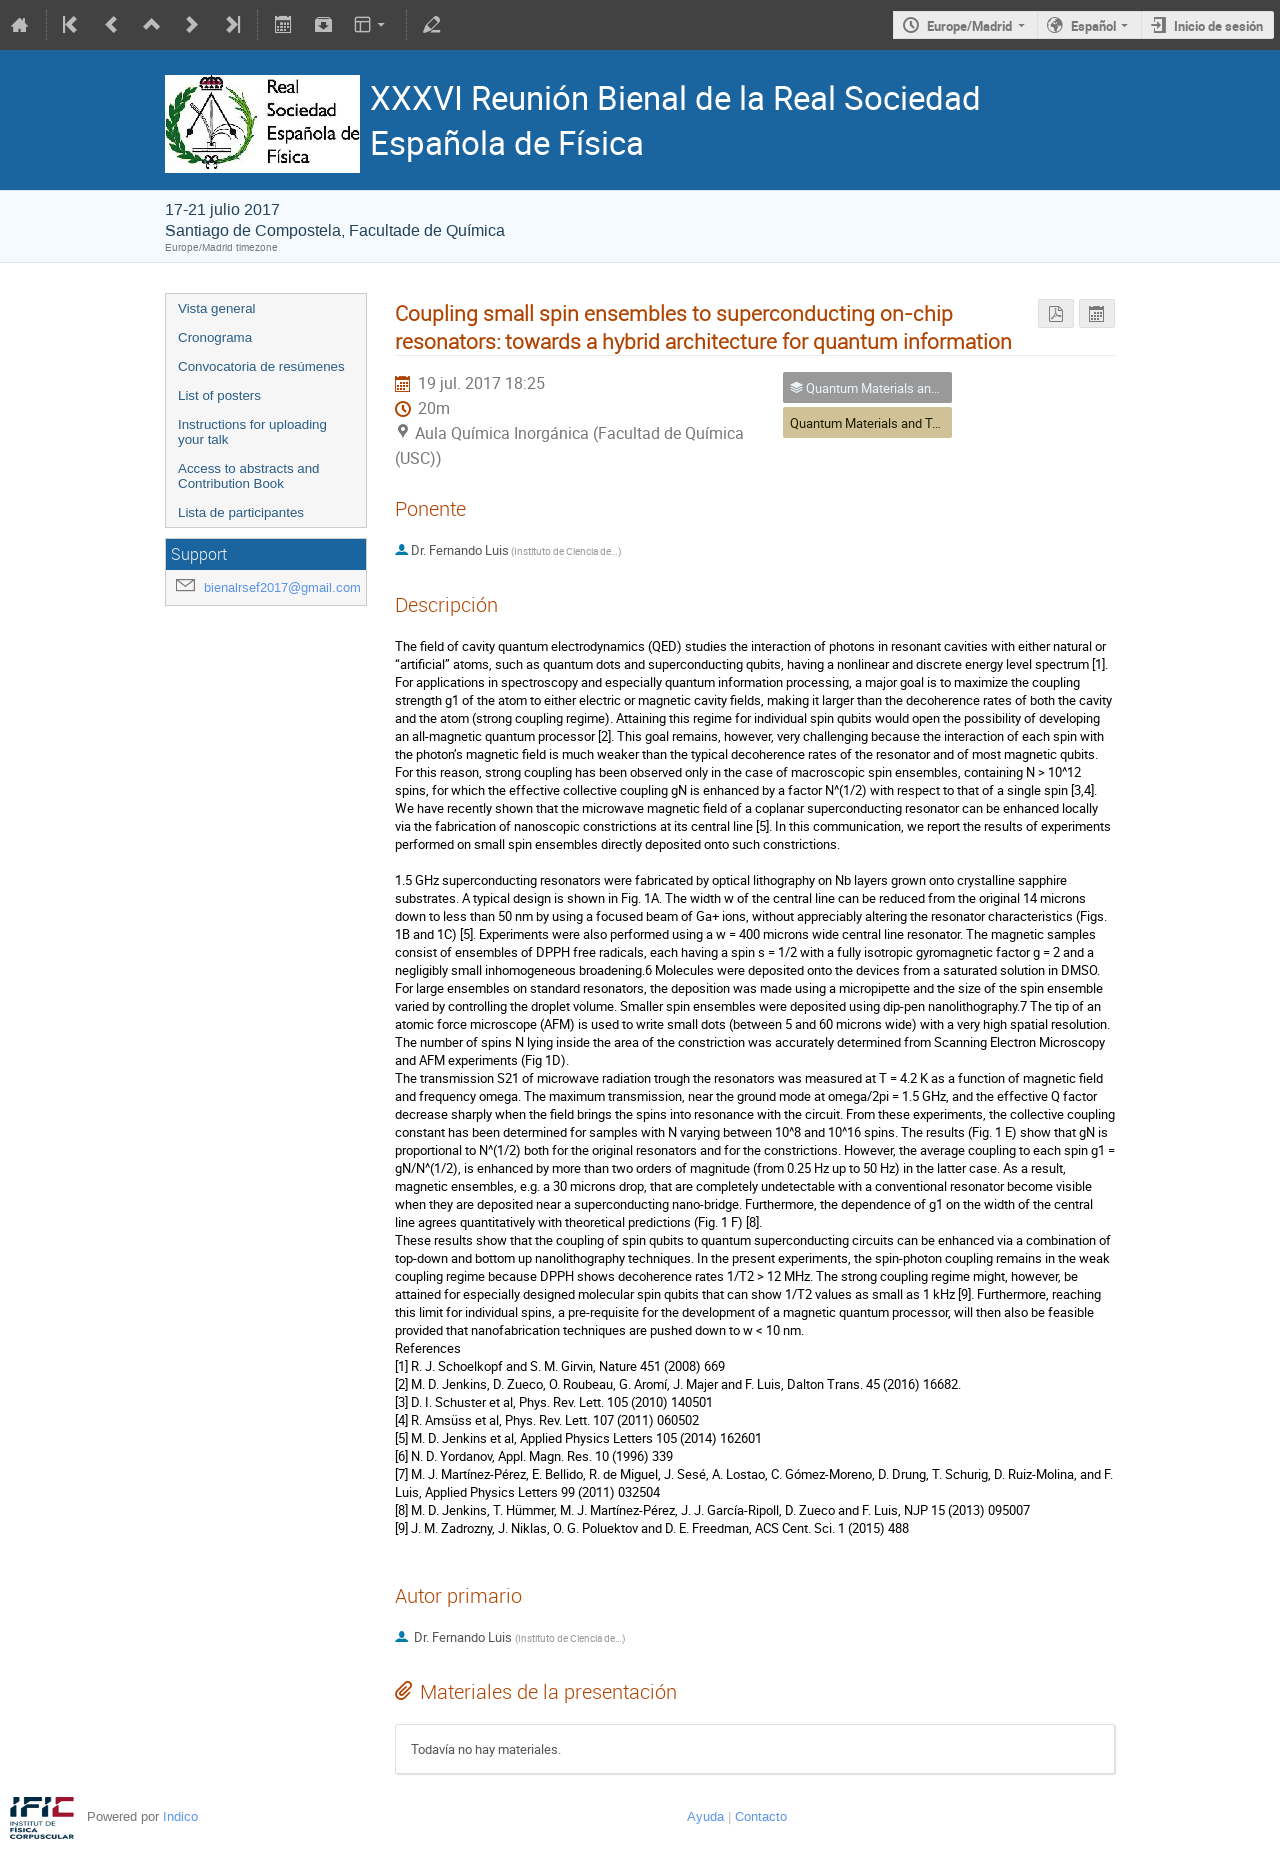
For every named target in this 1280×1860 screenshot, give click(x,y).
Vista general (217, 308)
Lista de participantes (241, 512)
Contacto (761, 1816)
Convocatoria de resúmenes (261, 366)
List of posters (219, 395)
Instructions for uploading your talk (252, 432)
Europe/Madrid (969, 26)
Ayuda (705, 1816)
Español (1093, 26)
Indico (180, 1816)
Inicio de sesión (1218, 26)
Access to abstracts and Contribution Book (249, 476)
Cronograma (215, 337)
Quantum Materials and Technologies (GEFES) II (926, 423)
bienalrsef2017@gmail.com (282, 587)
